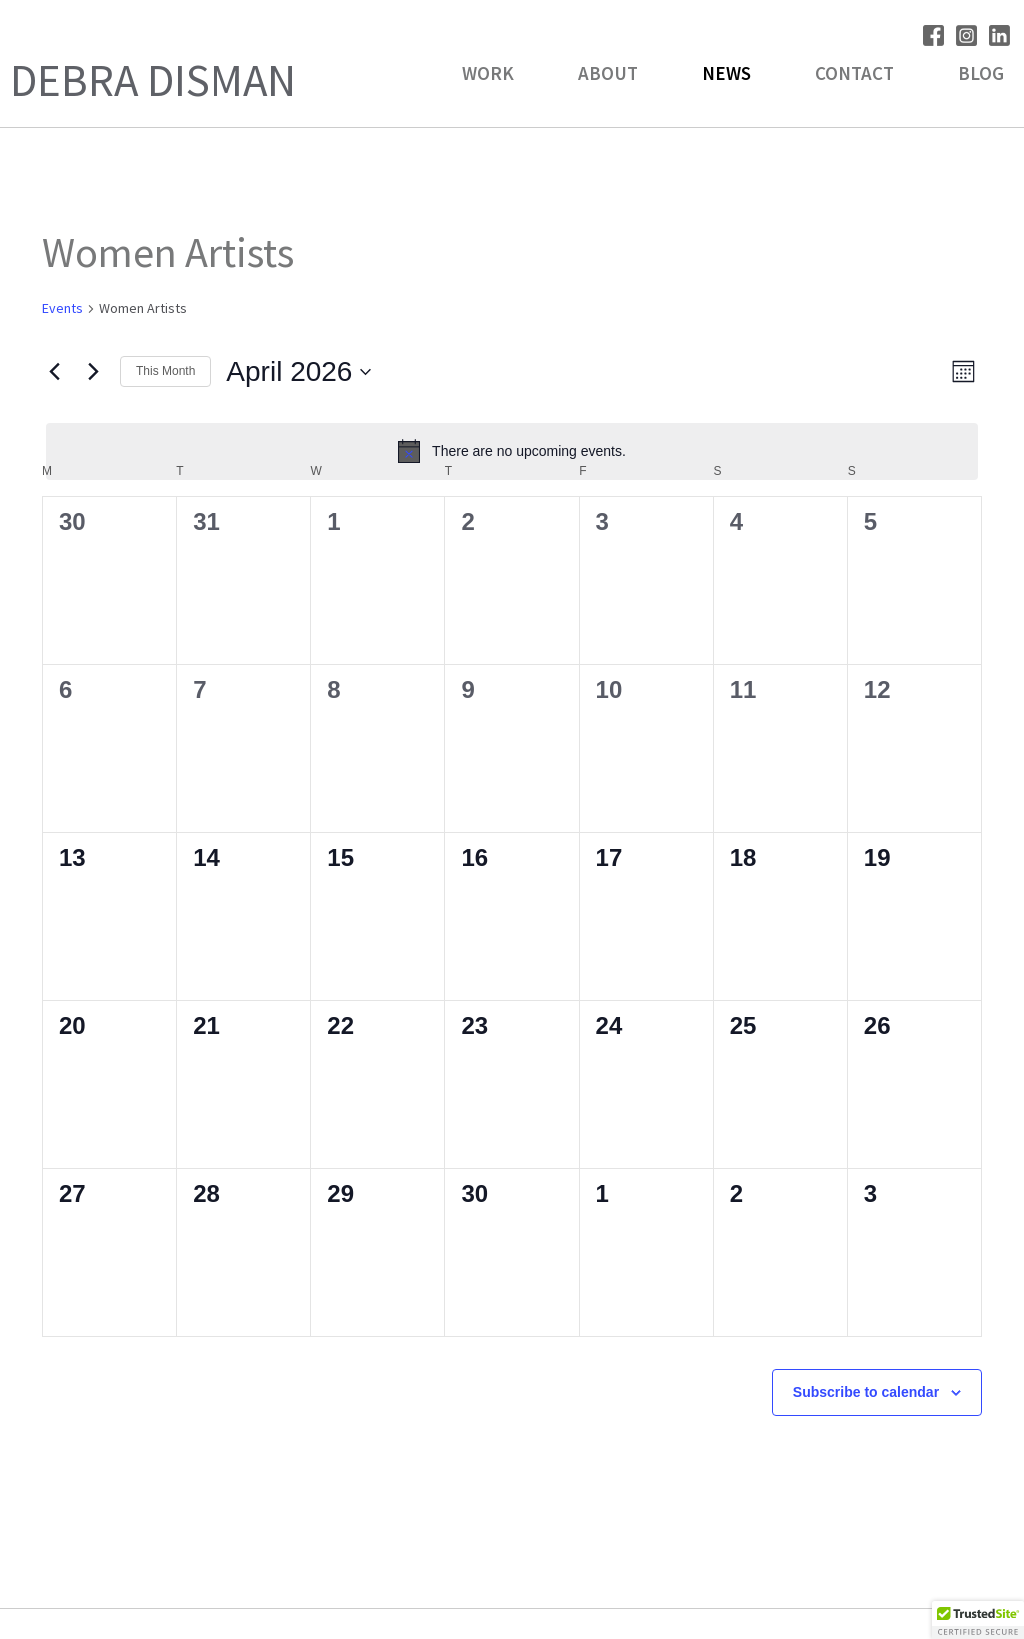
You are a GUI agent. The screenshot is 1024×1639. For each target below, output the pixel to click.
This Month (165, 371)
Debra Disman (153, 80)
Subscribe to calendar (866, 1392)
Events (62, 308)
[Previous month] (54, 372)
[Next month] (93, 372)
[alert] (512, 451)
